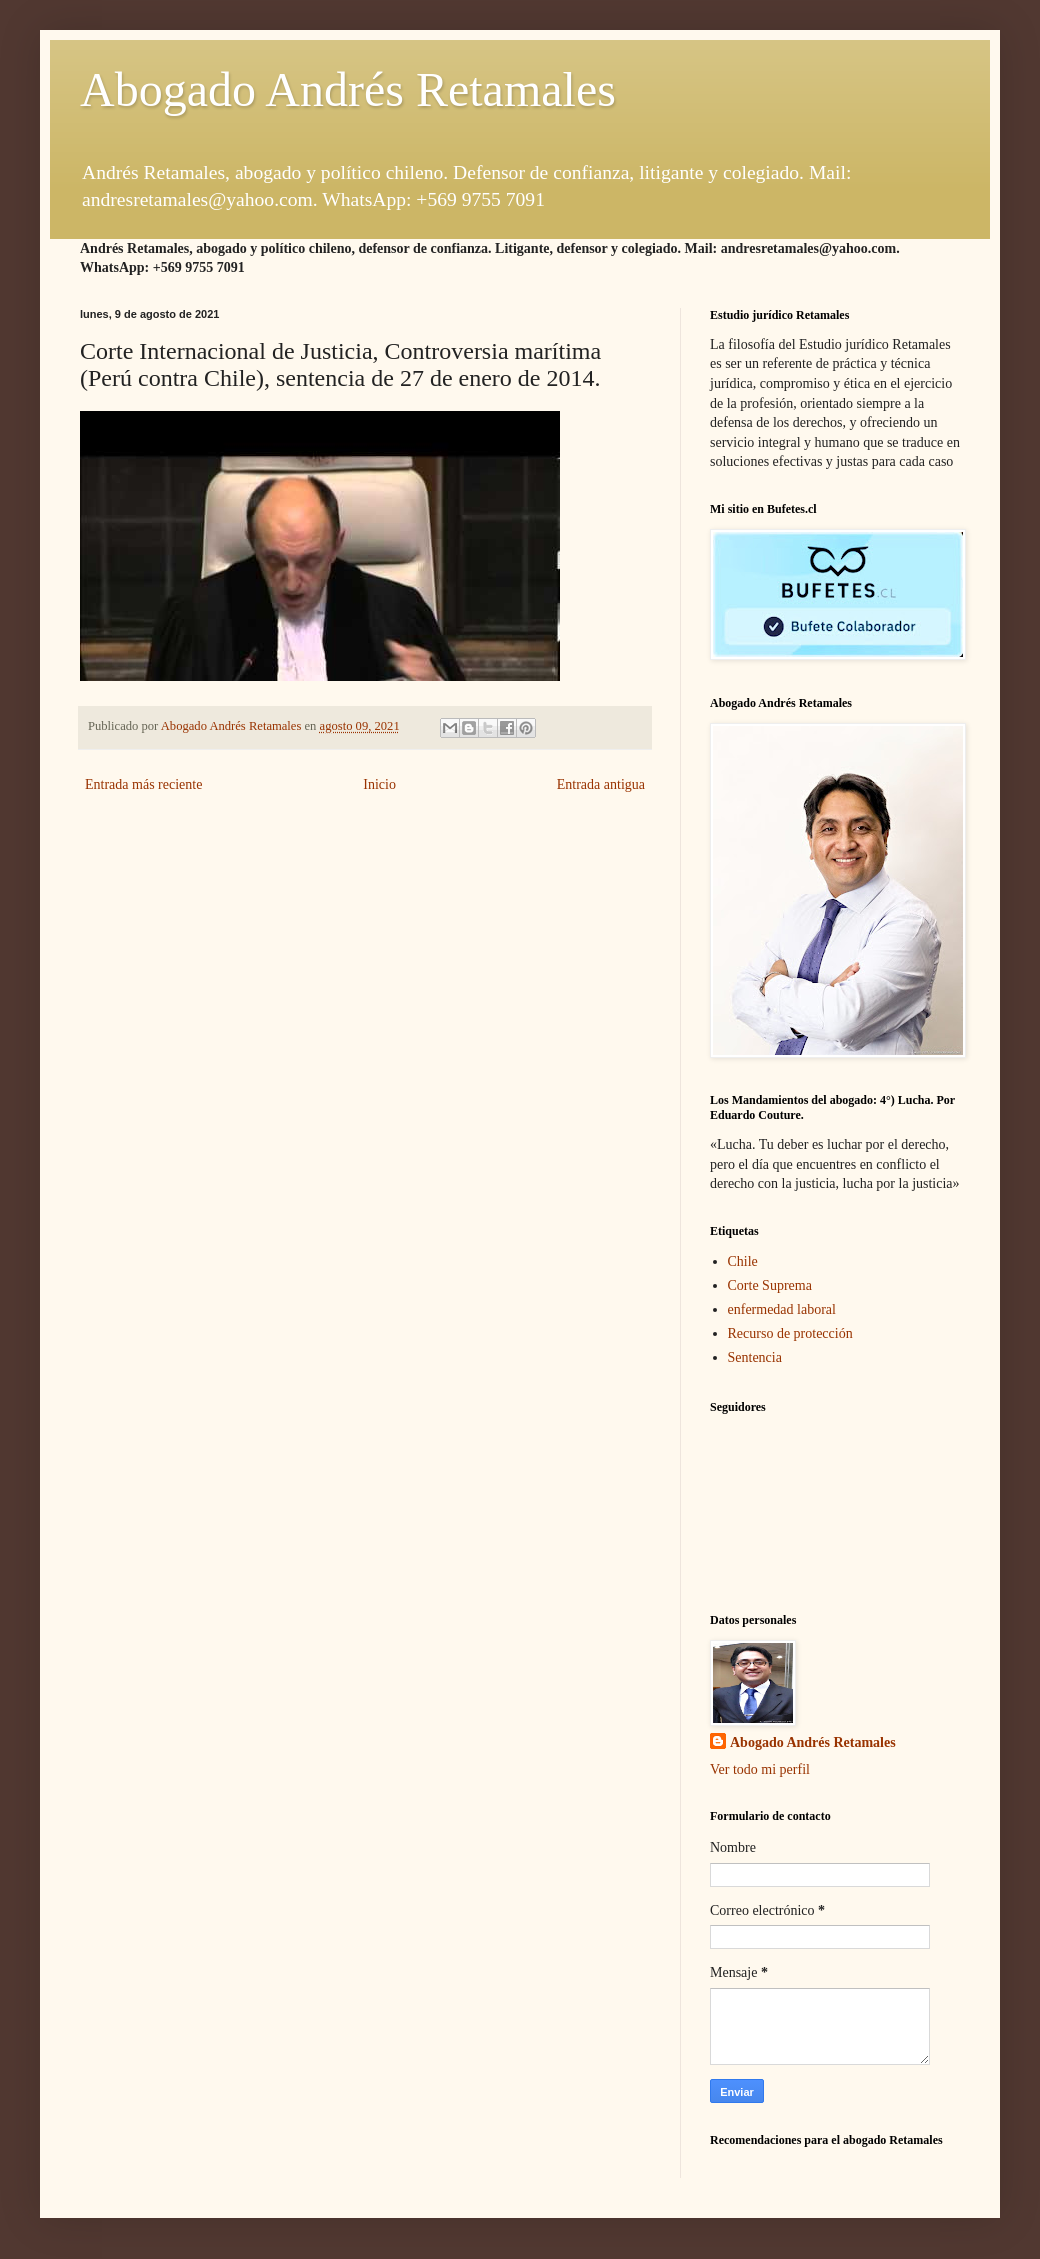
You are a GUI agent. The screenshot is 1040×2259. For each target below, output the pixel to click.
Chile (743, 1261)
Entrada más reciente (143, 784)
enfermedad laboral (782, 1309)
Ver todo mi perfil (760, 1769)
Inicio (379, 784)
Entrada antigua (601, 784)
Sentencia (755, 1357)
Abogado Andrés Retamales (348, 89)
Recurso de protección (790, 1333)
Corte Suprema (770, 1285)
